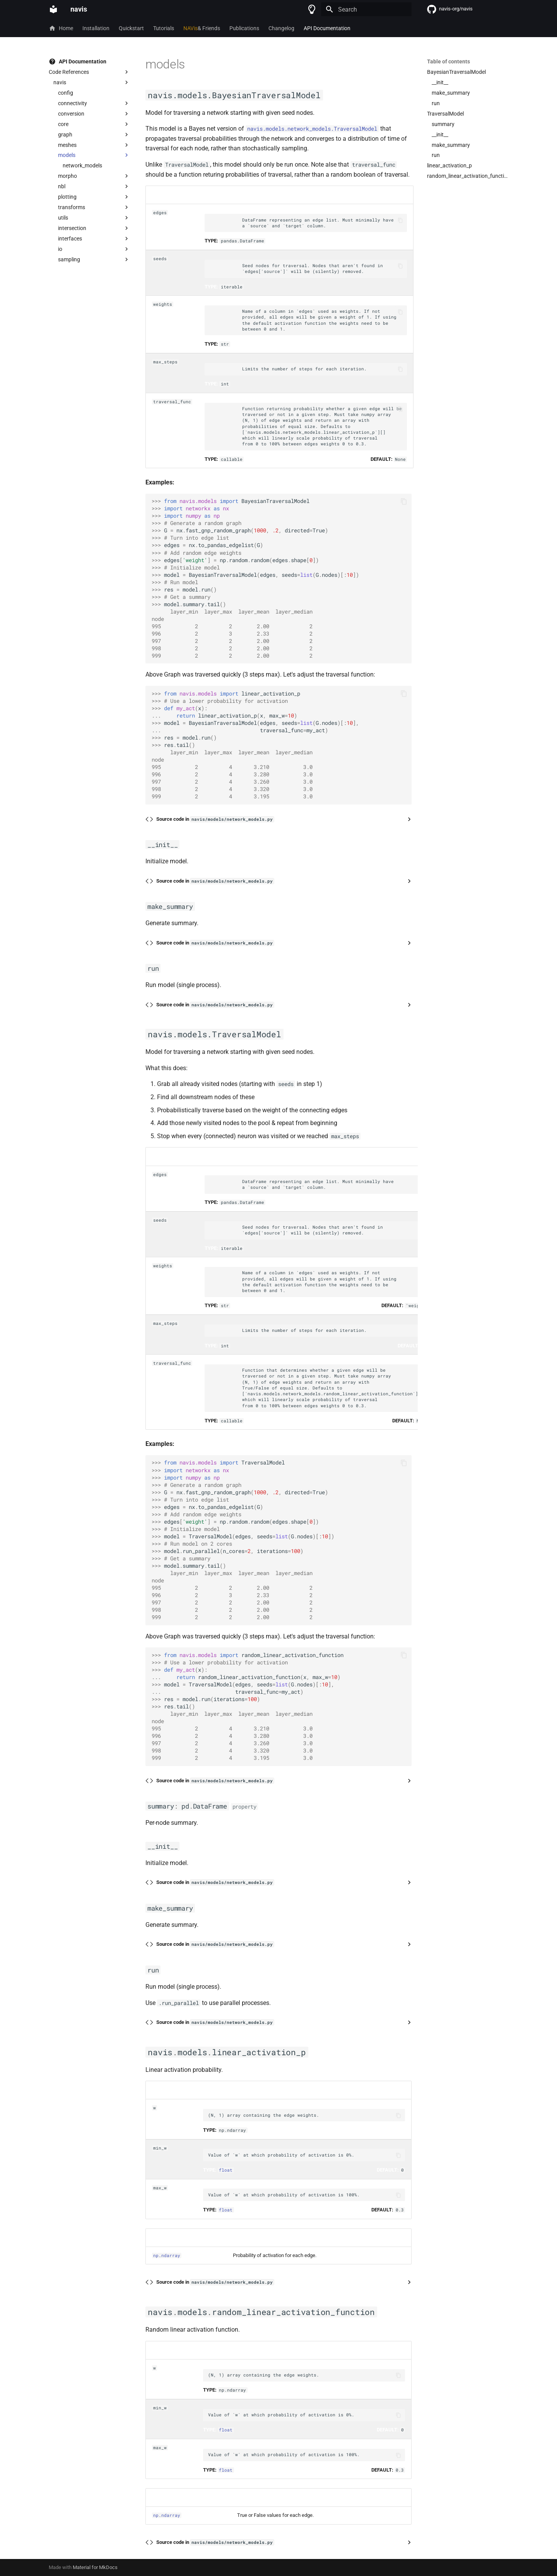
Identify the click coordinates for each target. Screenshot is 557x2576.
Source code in (215, 819)
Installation (95, 28)
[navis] (53, 9)
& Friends (201, 28)
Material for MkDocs (95, 2567)
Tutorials (163, 28)
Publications (244, 28)
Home (61, 28)
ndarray (170, 2255)
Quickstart (131, 28)
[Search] (366, 9)
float (225, 2170)
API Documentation (327, 28)
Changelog (281, 28)
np (156, 2255)
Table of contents (448, 61)
